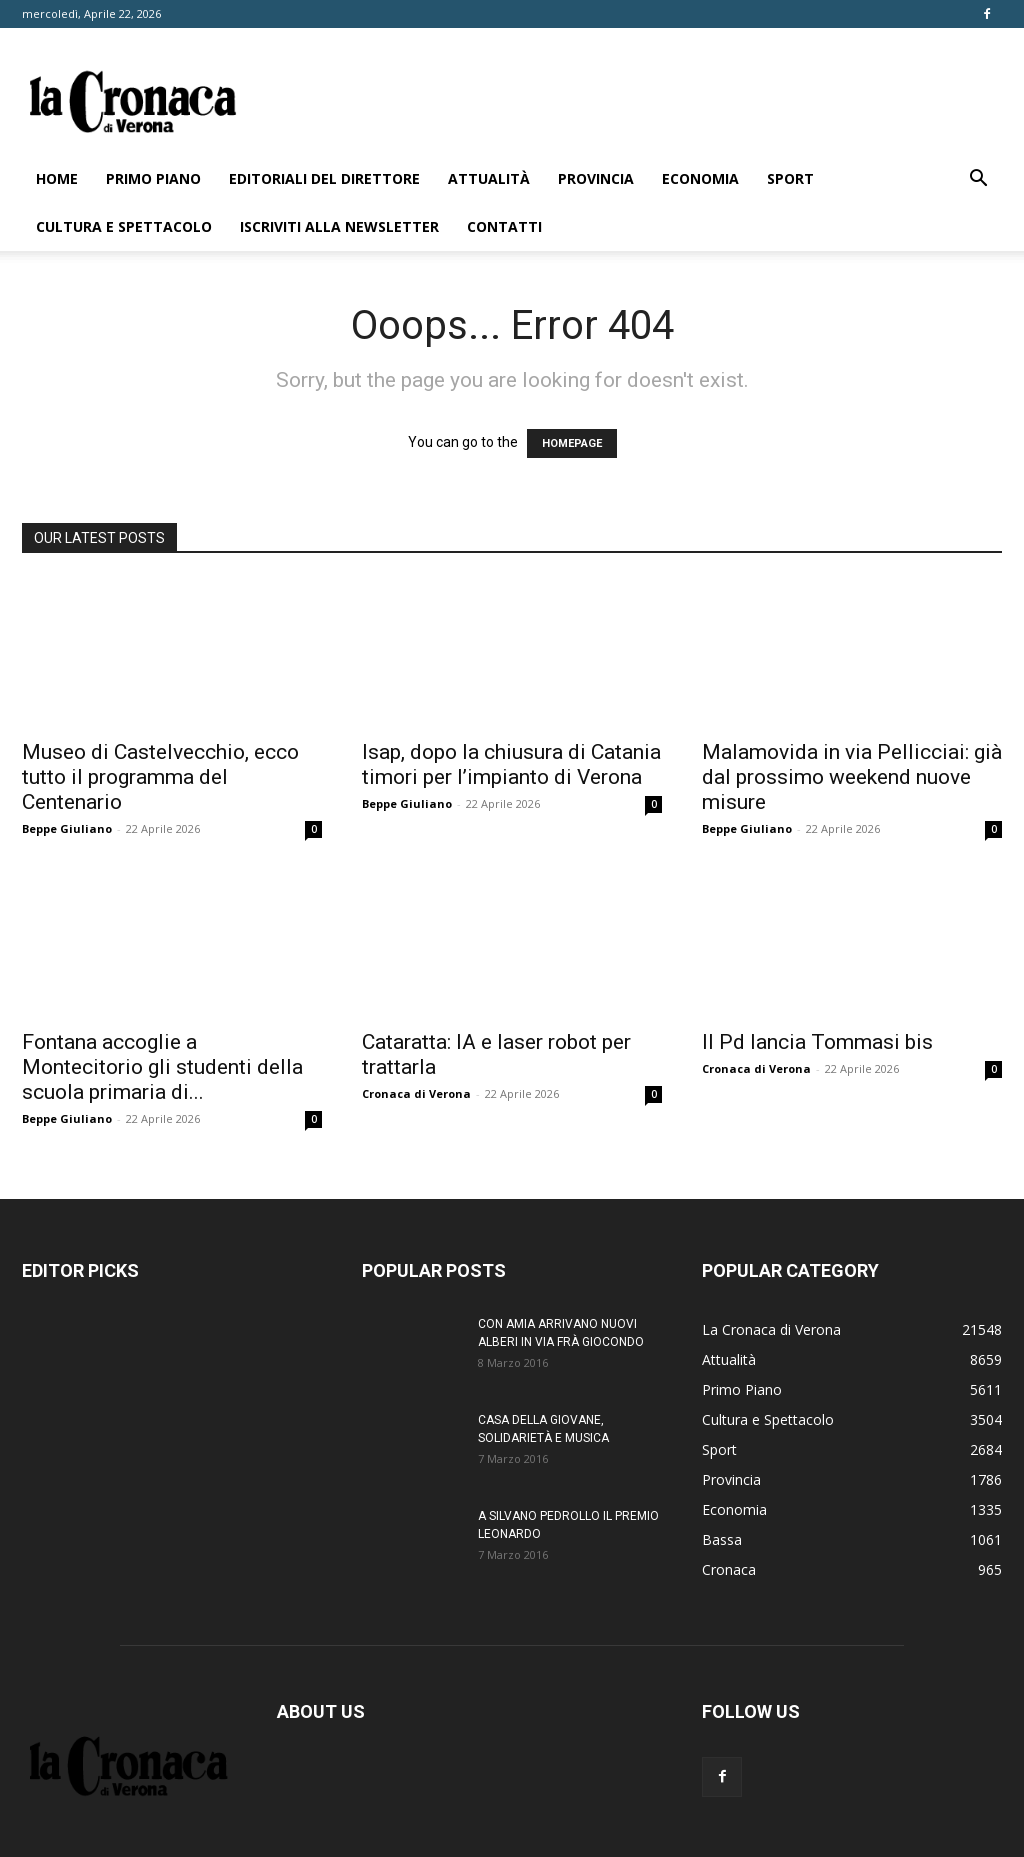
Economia (700, 178)
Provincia (596, 178)
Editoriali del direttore (324, 178)
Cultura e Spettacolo (124, 226)
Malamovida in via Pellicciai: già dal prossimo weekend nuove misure (852, 777)
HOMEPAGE (572, 443)
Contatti (504, 226)
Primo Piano (153, 178)
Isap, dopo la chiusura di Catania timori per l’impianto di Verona (511, 764)
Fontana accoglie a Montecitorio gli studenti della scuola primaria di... (162, 1067)
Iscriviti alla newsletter (339, 226)
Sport (790, 178)
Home (57, 178)
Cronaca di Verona (416, 1093)
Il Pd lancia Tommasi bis (817, 1042)
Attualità (489, 178)
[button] (978, 180)
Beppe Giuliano (67, 828)
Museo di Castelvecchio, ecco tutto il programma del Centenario (160, 777)
